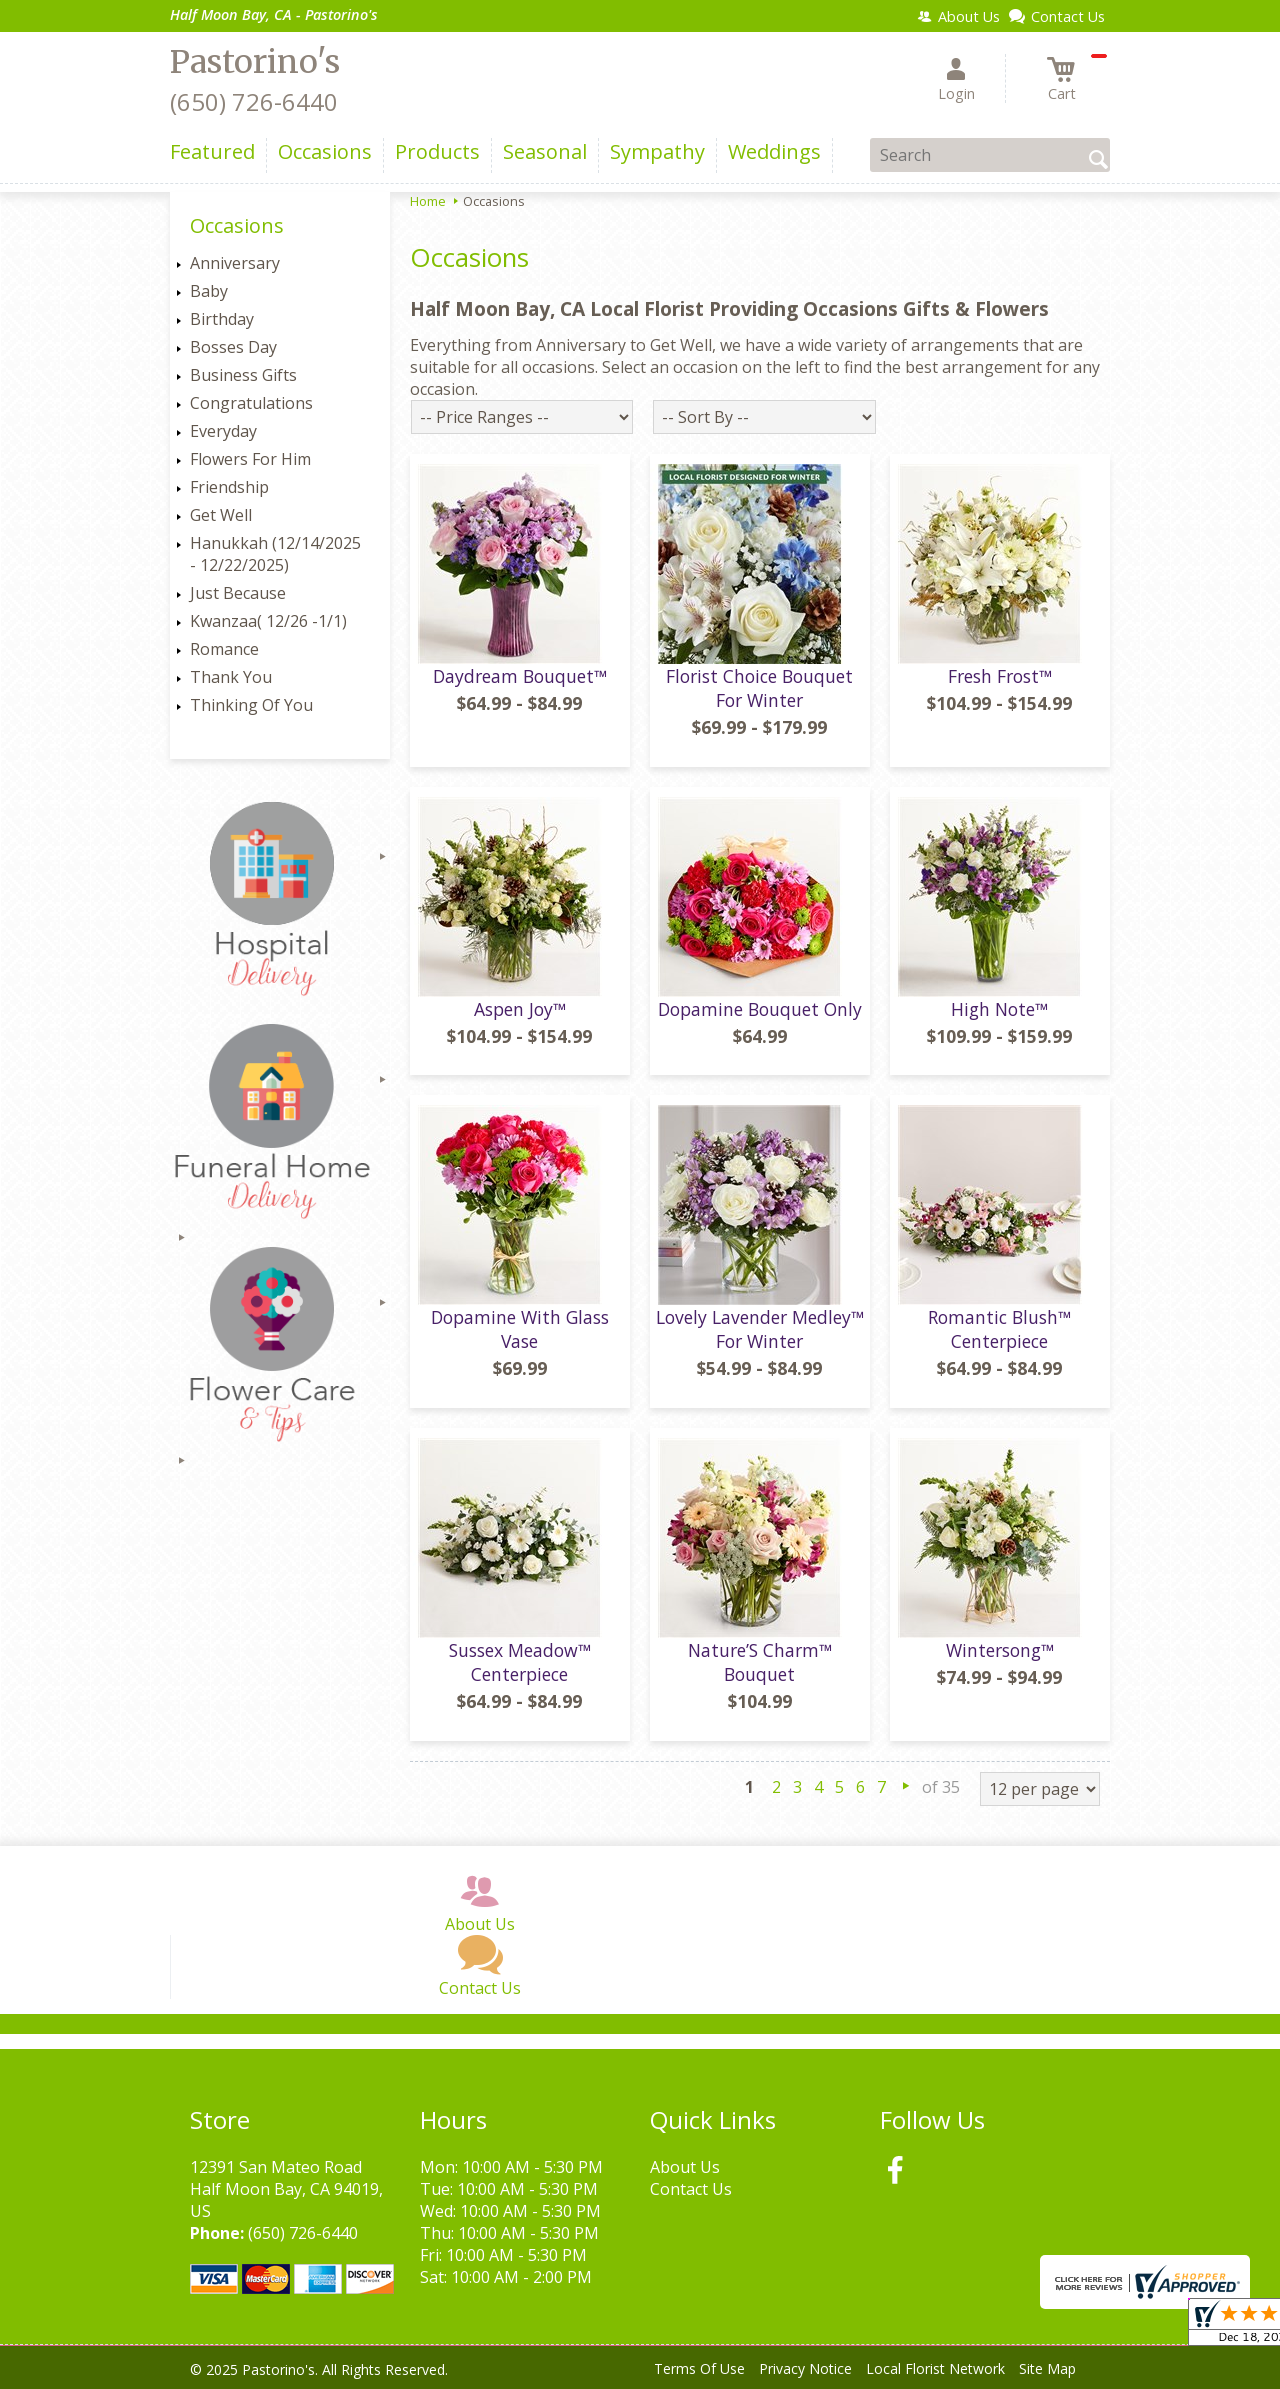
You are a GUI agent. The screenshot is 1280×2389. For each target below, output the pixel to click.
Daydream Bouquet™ (520, 676)
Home (428, 201)
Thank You (231, 677)
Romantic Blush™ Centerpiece (999, 1329)
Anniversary (235, 263)
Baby (209, 291)
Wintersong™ (1000, 1650)
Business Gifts (243, 375)
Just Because (238, 593)
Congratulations (251, 403)
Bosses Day (233, 347)
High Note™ (999, 1009)
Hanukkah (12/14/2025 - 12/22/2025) (275, 554)
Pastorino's (255, 62)
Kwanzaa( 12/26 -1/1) (268, 621)
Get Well (221, 515)
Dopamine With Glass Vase (520, 1329)
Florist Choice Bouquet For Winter (759, 688)
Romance (224, 649)
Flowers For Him (250, 459)
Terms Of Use (699, 2368)
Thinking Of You (251, 705)
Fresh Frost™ (1000, 676)
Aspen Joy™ (520, 1009)
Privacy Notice (805, 2368)
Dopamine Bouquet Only (760, 1009)
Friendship (229, 487)
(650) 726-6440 (254, 101)
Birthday (222, 319)
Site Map (1047, 2368)
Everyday (223, 431)
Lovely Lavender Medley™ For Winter (760, 1329)
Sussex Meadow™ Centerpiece (520, 1662)
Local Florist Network (935, 2368)
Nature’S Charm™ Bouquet (760, 1662)
